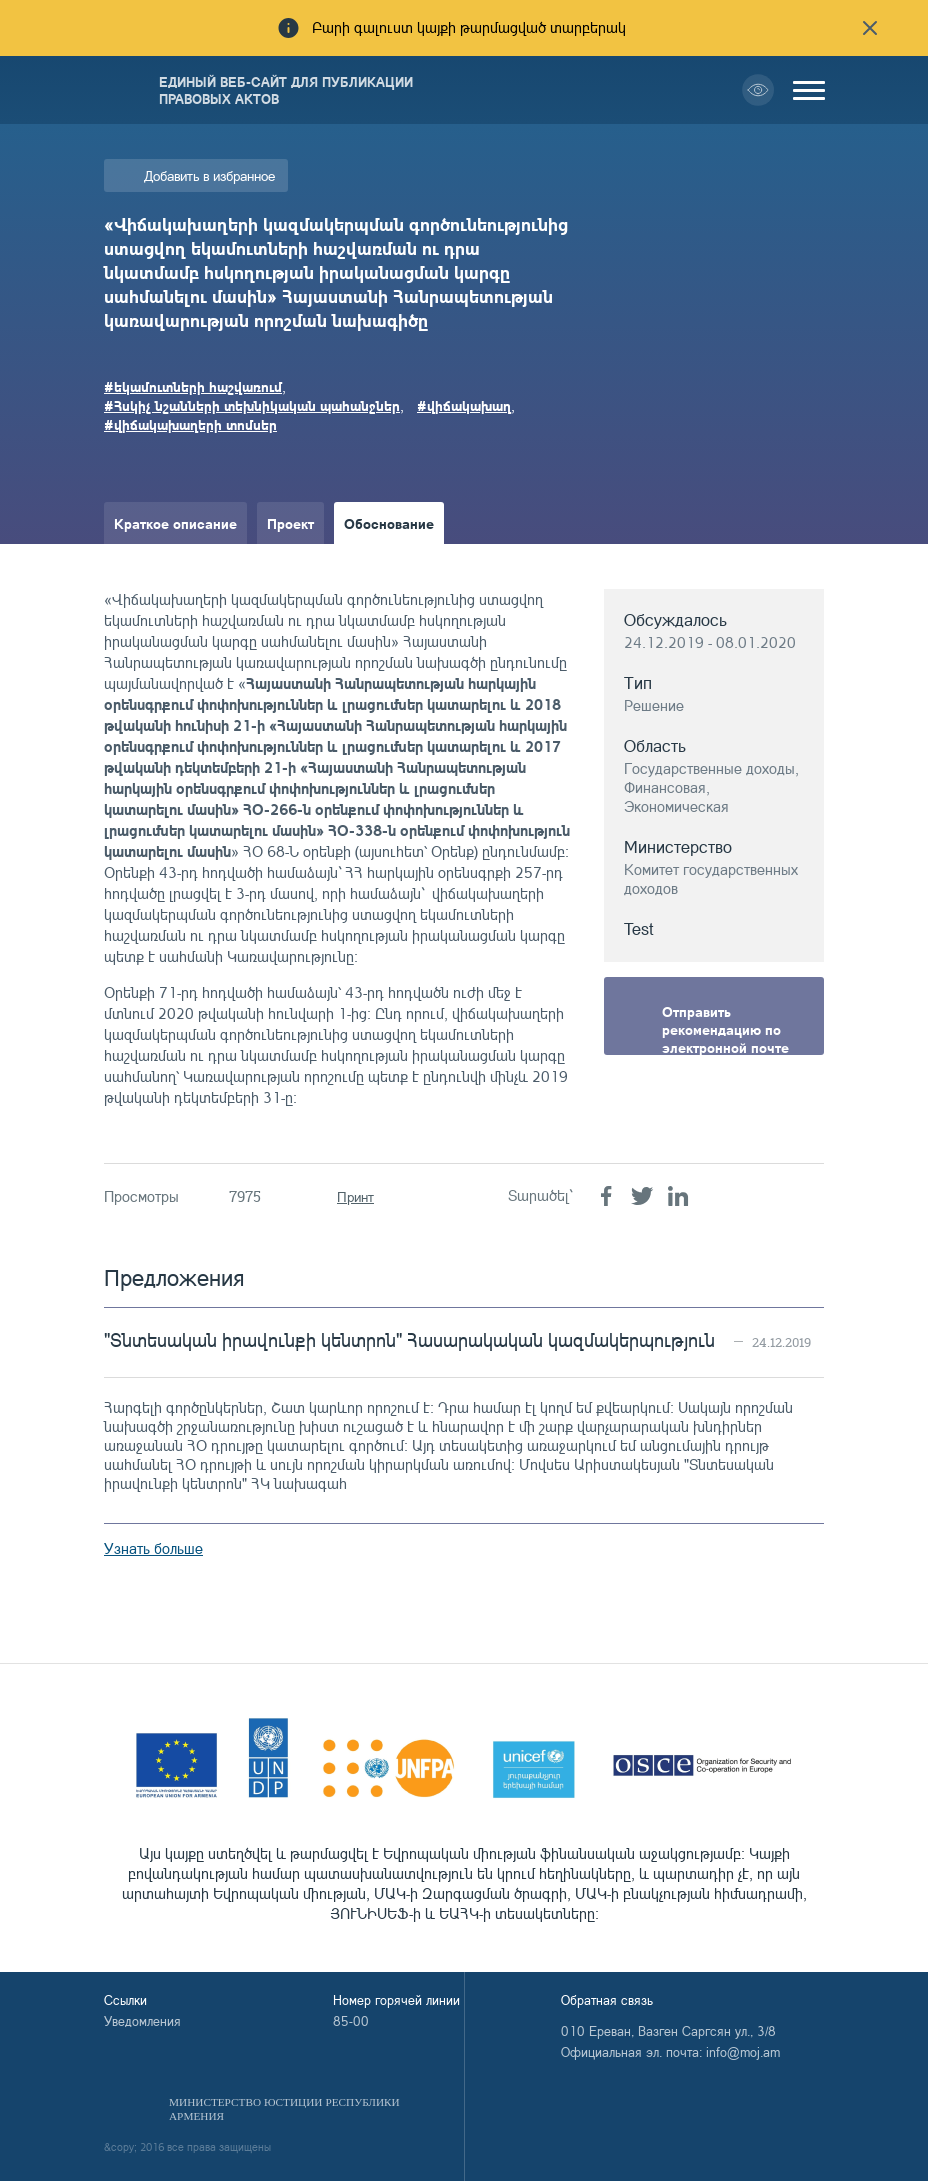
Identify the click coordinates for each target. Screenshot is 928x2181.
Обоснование (389, 523)
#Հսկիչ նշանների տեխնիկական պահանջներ (252, 405)
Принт (355, 1196)
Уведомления (142, 2021)
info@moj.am (743, 2052)
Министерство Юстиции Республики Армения (284, 2109)
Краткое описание (175, 523)
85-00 (351, 2021)
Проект (290, 523)
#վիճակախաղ (464, 405)
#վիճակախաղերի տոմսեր (190, 424)
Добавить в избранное (209, 175)
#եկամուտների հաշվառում (193, 386)
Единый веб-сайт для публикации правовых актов (286, 90)
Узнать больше (153, 1548)
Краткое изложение (180, 565)
